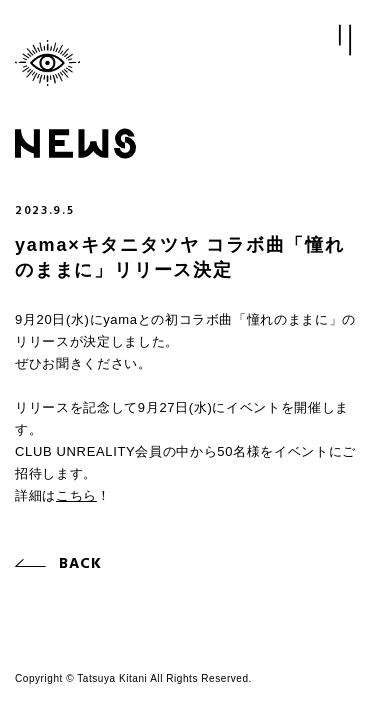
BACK (81, 564)
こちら (76, 495)
